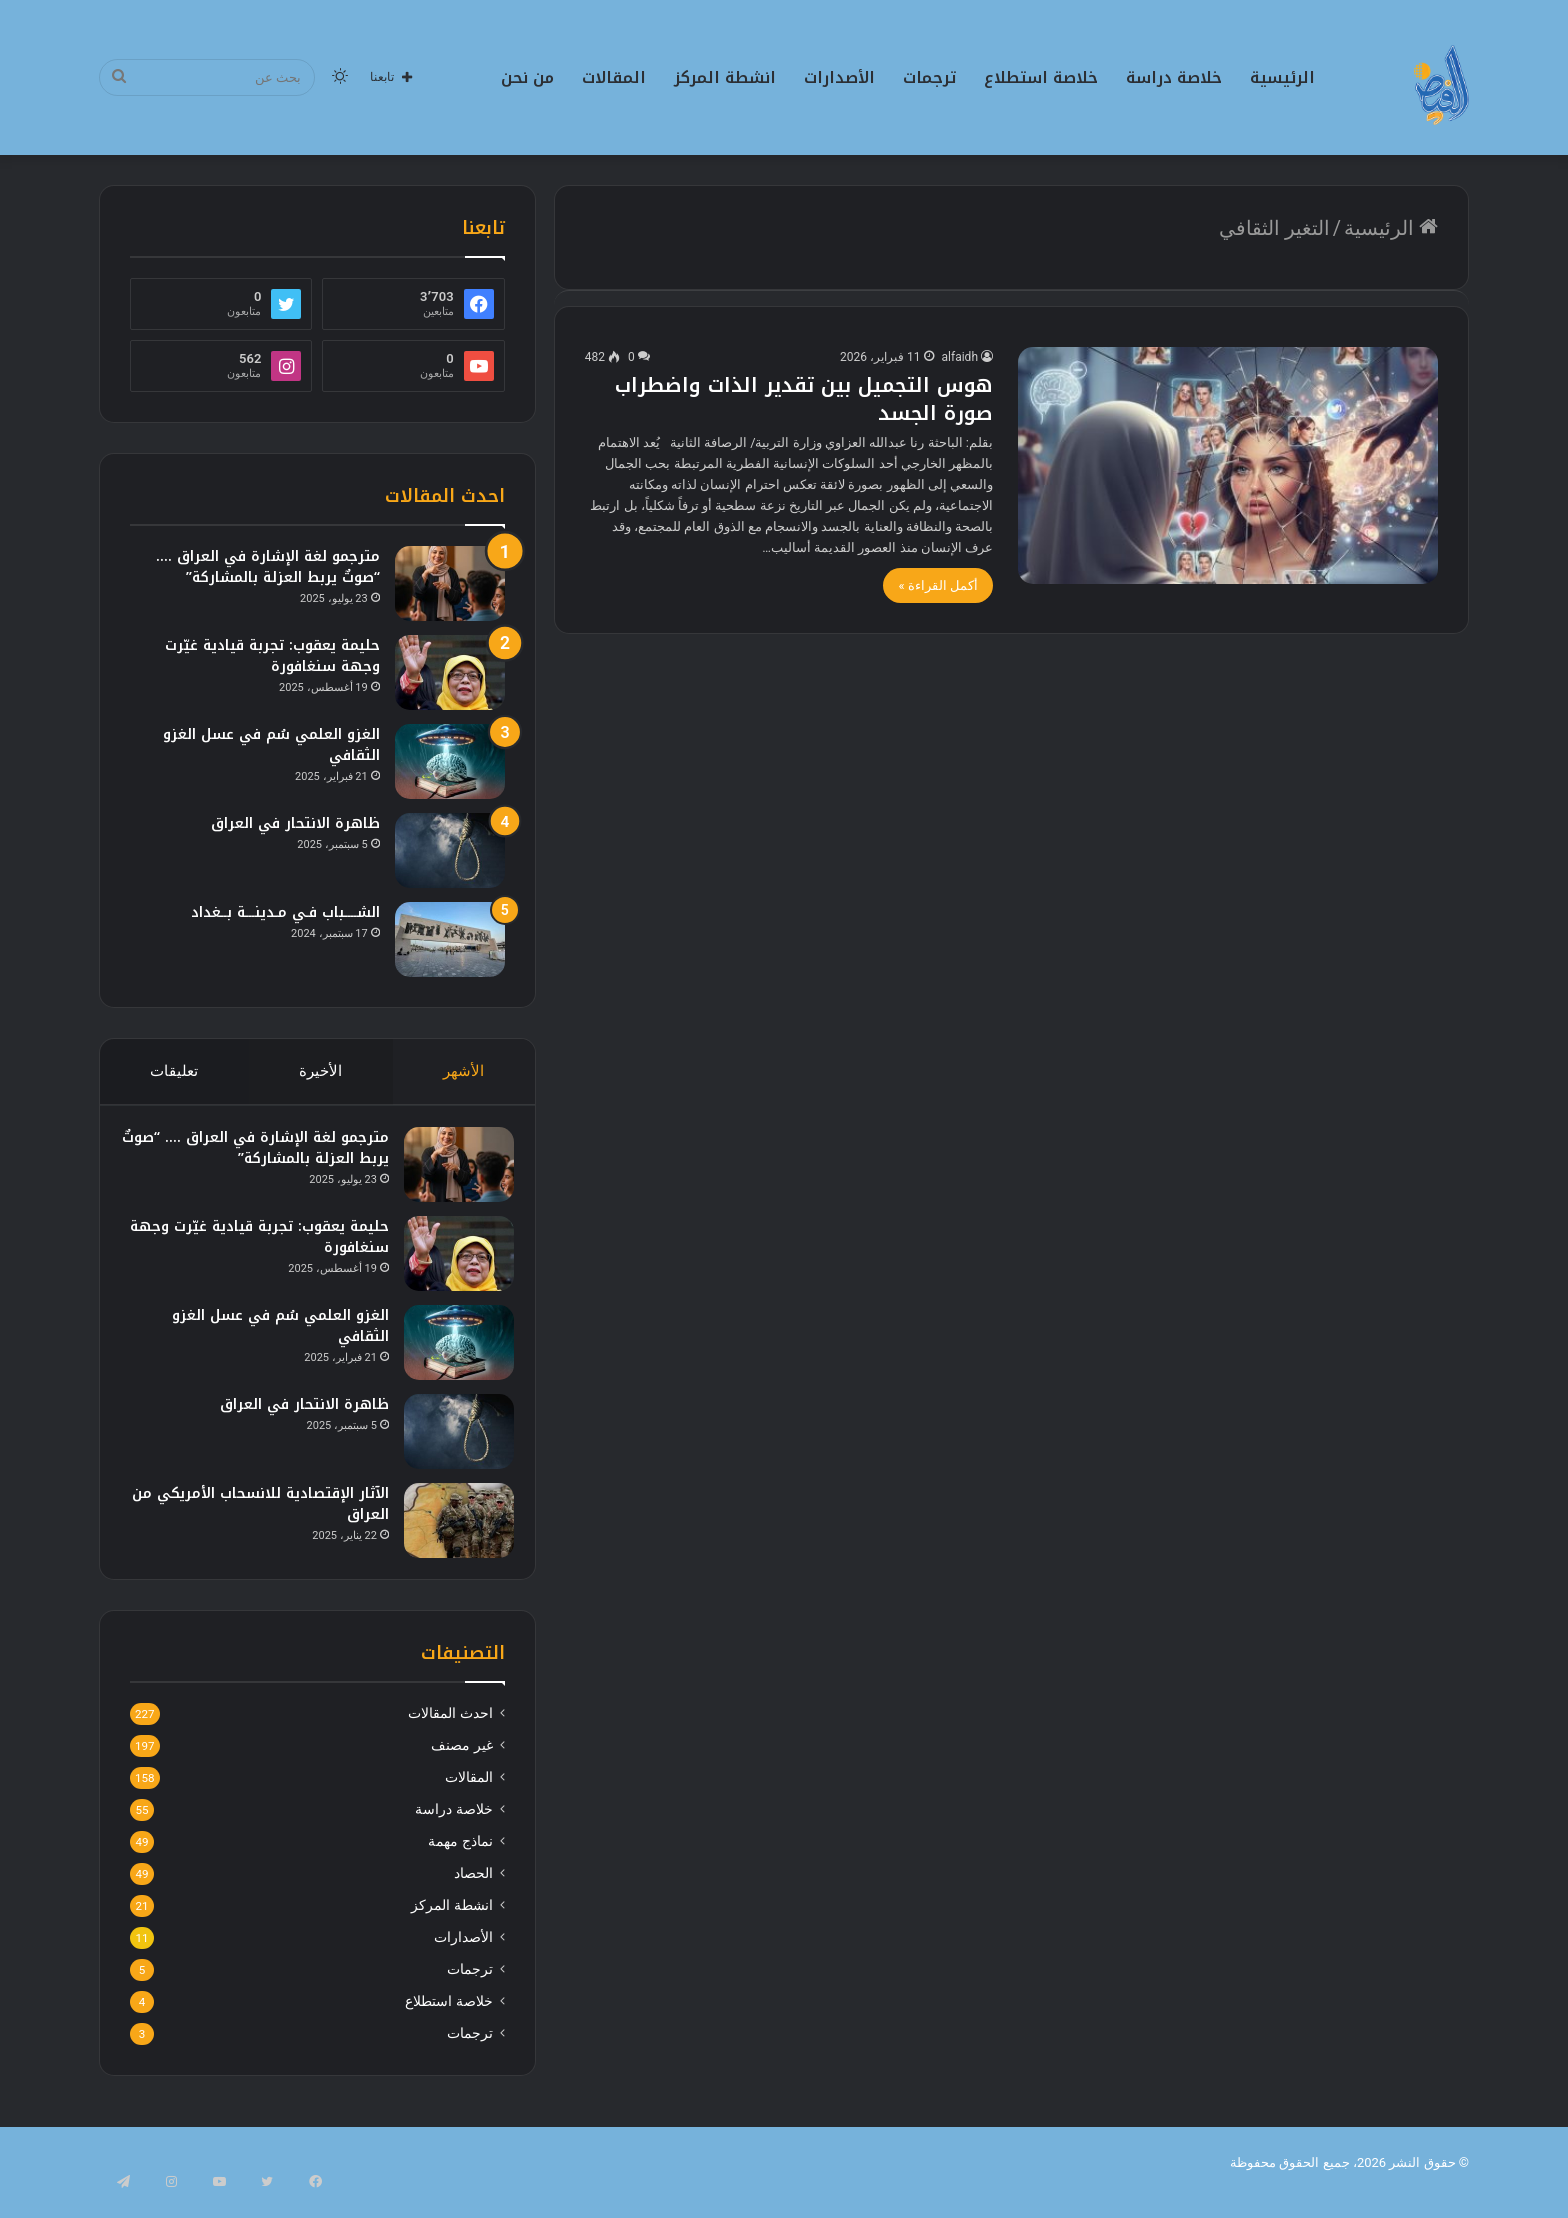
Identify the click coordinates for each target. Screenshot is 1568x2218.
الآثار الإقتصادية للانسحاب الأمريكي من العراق (264, 1513)
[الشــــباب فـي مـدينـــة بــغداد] (450, 939)
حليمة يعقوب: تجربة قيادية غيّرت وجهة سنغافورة (272, 656)
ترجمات (929, 77)
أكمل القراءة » (938, 585)
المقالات (614, 77)
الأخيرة (320, 1071)
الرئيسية (1282, 77)
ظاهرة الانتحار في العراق (295, 823)
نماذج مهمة (460, 1860)
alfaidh (960, 357)
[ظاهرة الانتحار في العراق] (450, 850)
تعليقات (174, 1071)
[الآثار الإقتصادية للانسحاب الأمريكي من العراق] (450, 1529)
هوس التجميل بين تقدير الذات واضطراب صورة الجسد (804, 399)
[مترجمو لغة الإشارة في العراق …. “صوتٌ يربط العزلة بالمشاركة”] (450, 583)
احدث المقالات (450, 1732)
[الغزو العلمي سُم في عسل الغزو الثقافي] (450, 761)
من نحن (527, 77)
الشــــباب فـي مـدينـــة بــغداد (285, 912)
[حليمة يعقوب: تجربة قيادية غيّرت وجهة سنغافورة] (450, 672)
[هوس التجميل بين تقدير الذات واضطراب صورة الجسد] (1228, 465)
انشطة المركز (725, 77)
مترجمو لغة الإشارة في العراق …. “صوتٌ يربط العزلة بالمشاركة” (268, 567)
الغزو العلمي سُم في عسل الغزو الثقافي (271, 745)
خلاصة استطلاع (1041, 77)
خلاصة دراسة (1174, 77)
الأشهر (464, 1071)
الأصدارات (839, 77)
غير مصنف (461, 1764)
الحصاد (473, 1892)
